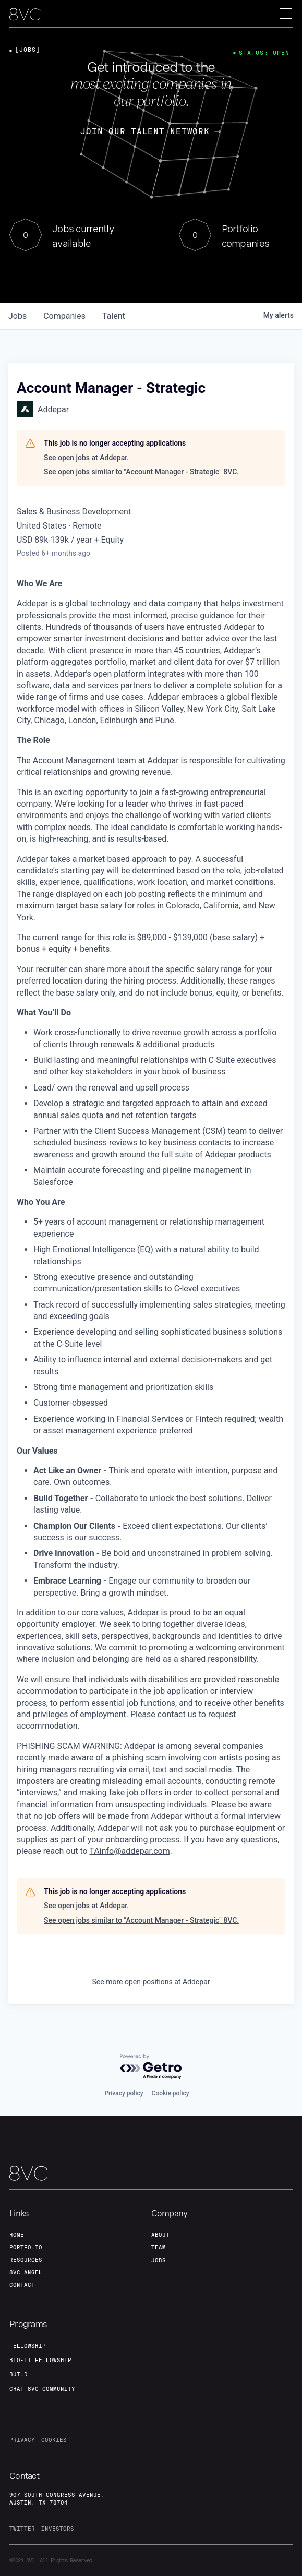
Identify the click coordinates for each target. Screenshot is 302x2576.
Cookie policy (170, 2093)
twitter (22, 2528)
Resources (25, 2260)
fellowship (27, 2346)
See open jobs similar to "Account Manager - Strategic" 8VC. (141, 472)
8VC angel (25, 2272)
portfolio (25, 2247)
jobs (17, 316)
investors (57, 2528)
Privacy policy (123, 2093)
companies (64, 316)
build (18, 2374)
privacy (22, 2440)
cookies (54, 2440)
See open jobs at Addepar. (86, 457)
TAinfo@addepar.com (129, 1851)
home (16, 2235)
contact (22, 2285)
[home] (25, 14)
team (158, 2247)
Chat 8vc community (42, 2389)
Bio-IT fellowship (40, 2360)
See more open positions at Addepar (151, 1982)
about (160, 2235)
